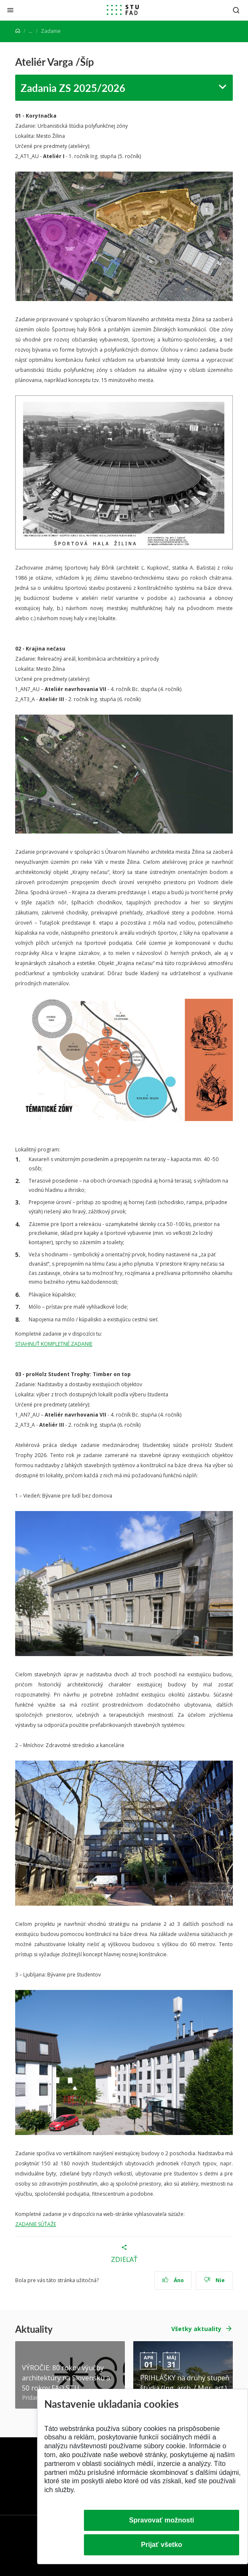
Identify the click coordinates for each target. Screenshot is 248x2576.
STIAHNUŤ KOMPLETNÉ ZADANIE (53, 1343)
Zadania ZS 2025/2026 (73, 88)
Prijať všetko (161, 2544)
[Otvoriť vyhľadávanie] (236, 10)
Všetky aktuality (196, 2329)
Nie (214, 2280)
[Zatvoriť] (10, 10)
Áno (173, 2280)
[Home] (17, 31)
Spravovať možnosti (161, 2520)
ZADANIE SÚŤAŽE (35, 2224)
